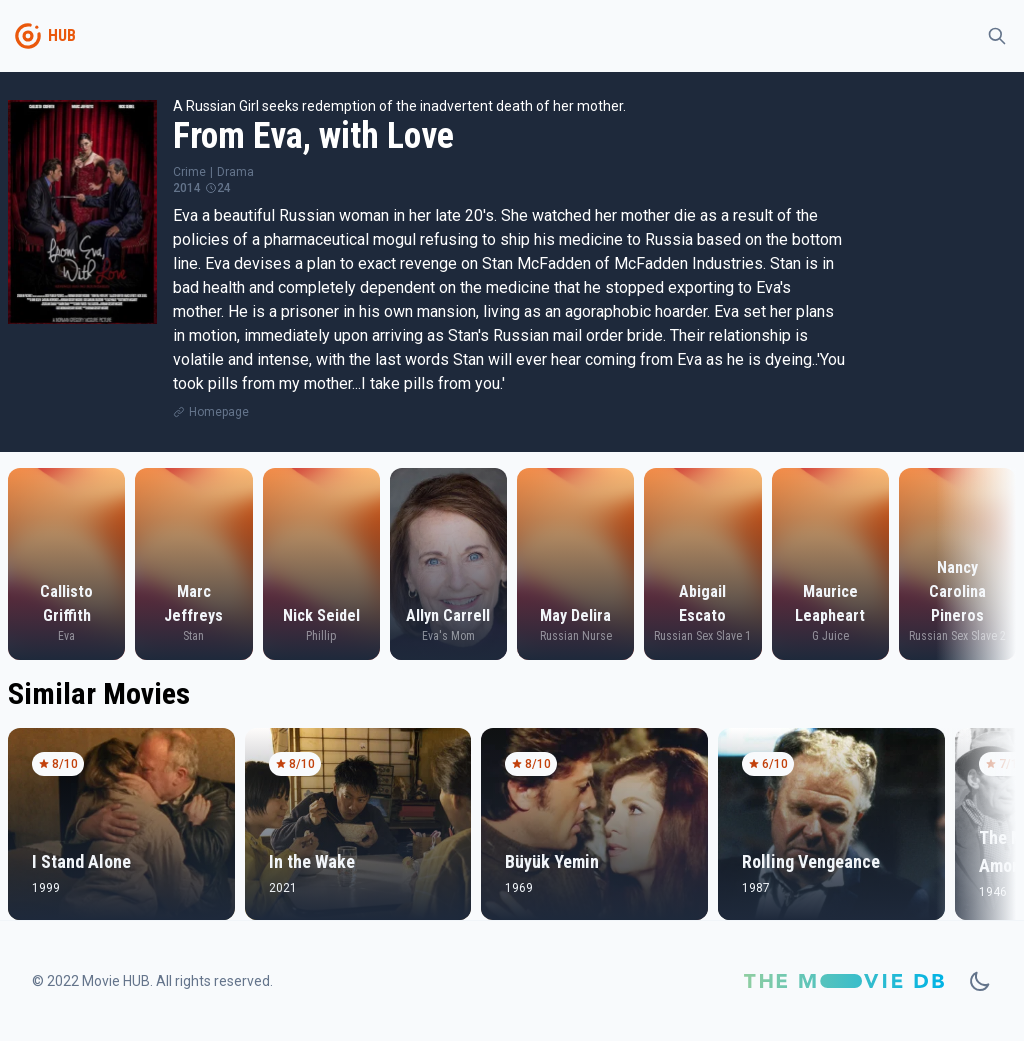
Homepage (219, 412)
